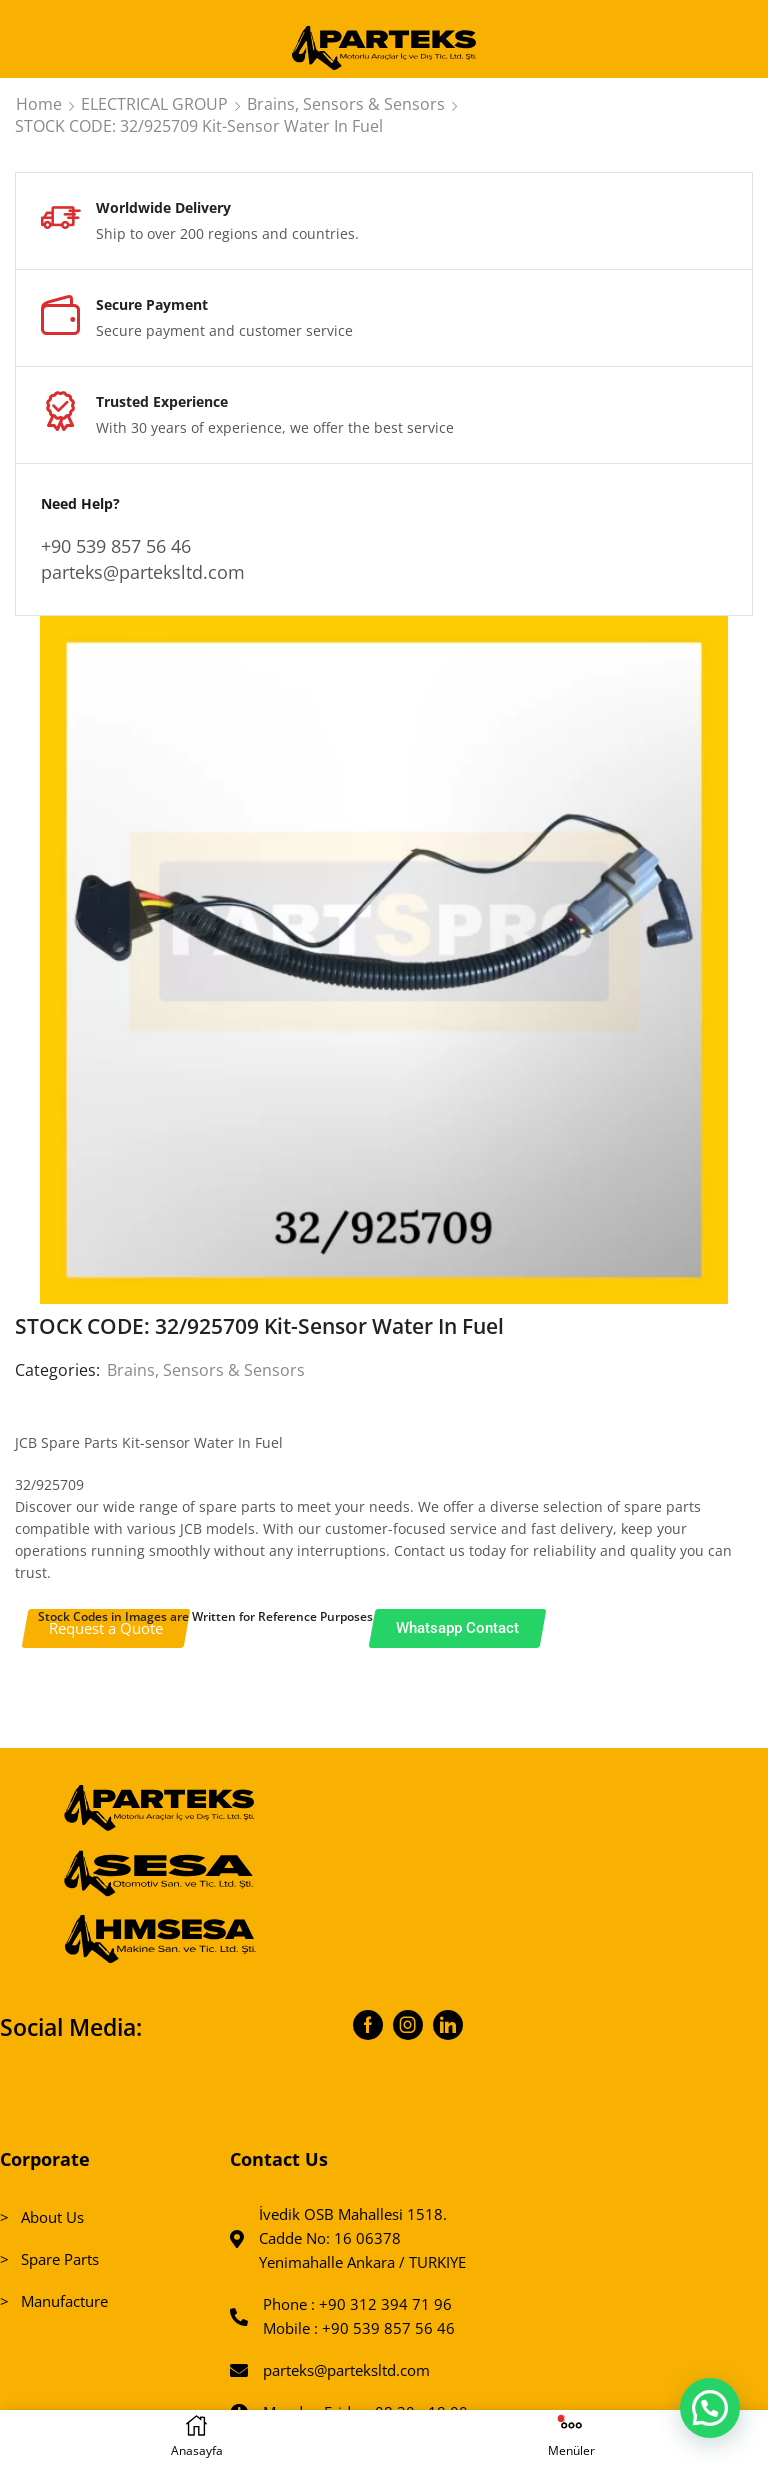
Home (39, 104)
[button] (709, 2406)
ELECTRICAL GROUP (154, 104)
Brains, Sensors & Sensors (346, 104)
